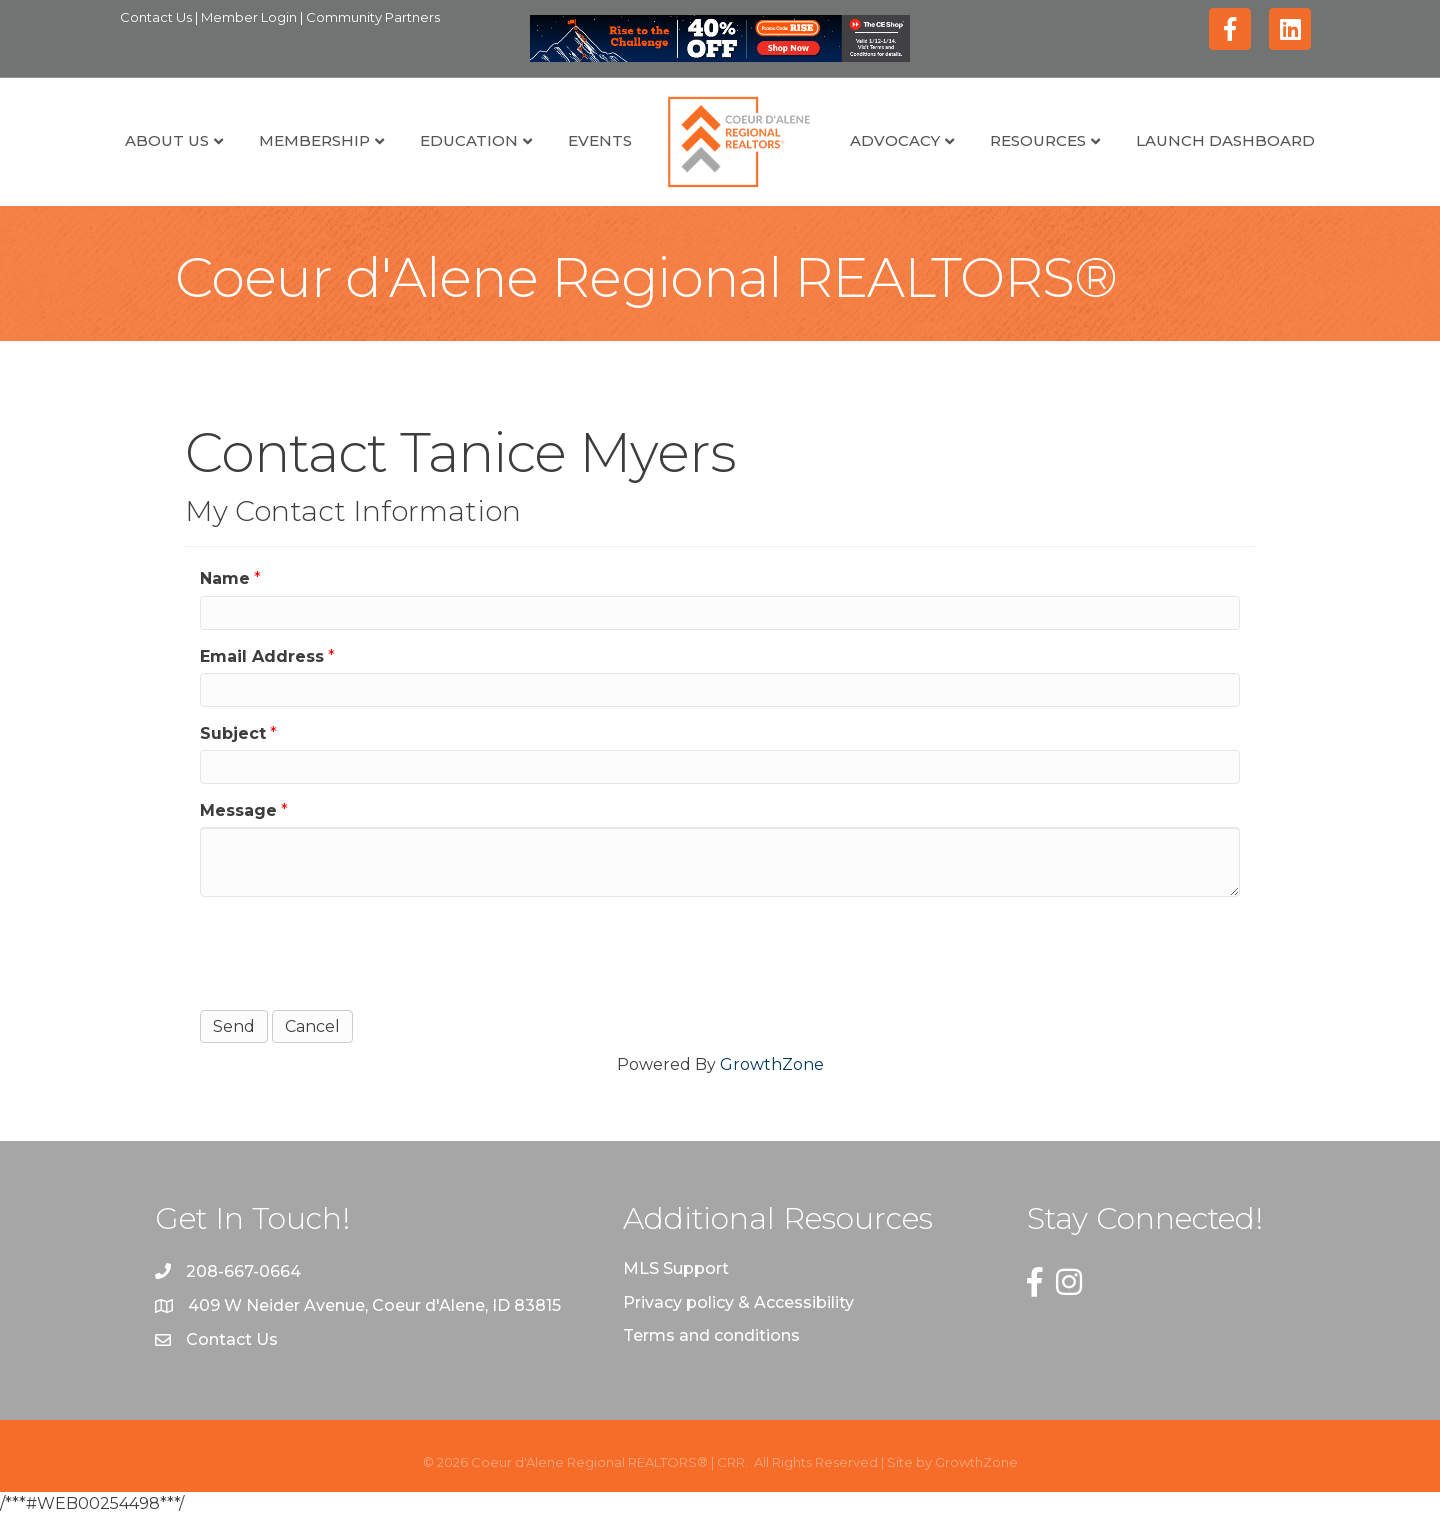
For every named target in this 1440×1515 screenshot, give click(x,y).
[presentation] (352, 951)
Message (238, 810)
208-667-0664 (243, 1271)
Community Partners (373, 17)
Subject (233, 733)
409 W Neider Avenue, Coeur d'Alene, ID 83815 (374, 1305)
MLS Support (676, 1268)
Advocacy (895, 140)
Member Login (250, 17)
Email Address (262, 656)
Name (225, 578)
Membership (314, 140)
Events (600, 140)
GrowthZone (772, 1064)
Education (469, 140)
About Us (167, 140)
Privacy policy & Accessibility (738, 1302)
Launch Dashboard (1225, 140)
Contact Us (157, 17)
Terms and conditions (711, 1335)
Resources (1038, 140)
